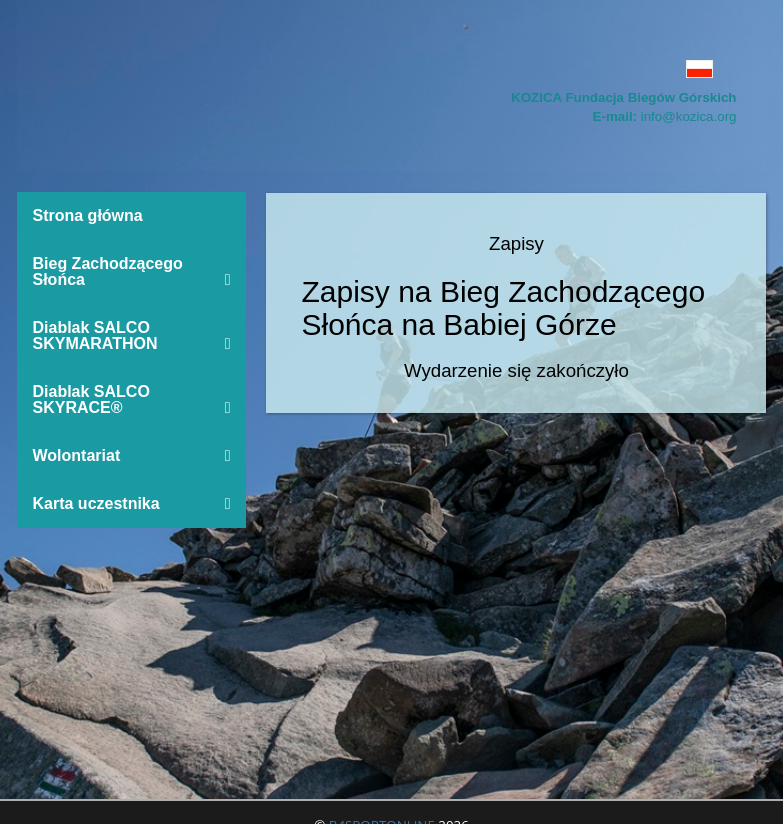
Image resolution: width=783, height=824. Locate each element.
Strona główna (88, 215)
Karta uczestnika (132, 503)
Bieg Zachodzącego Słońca (132, 271)
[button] (392, 68)
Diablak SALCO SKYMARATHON (132, 335)
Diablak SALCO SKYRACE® (132, 399)
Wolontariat (132, 455)
